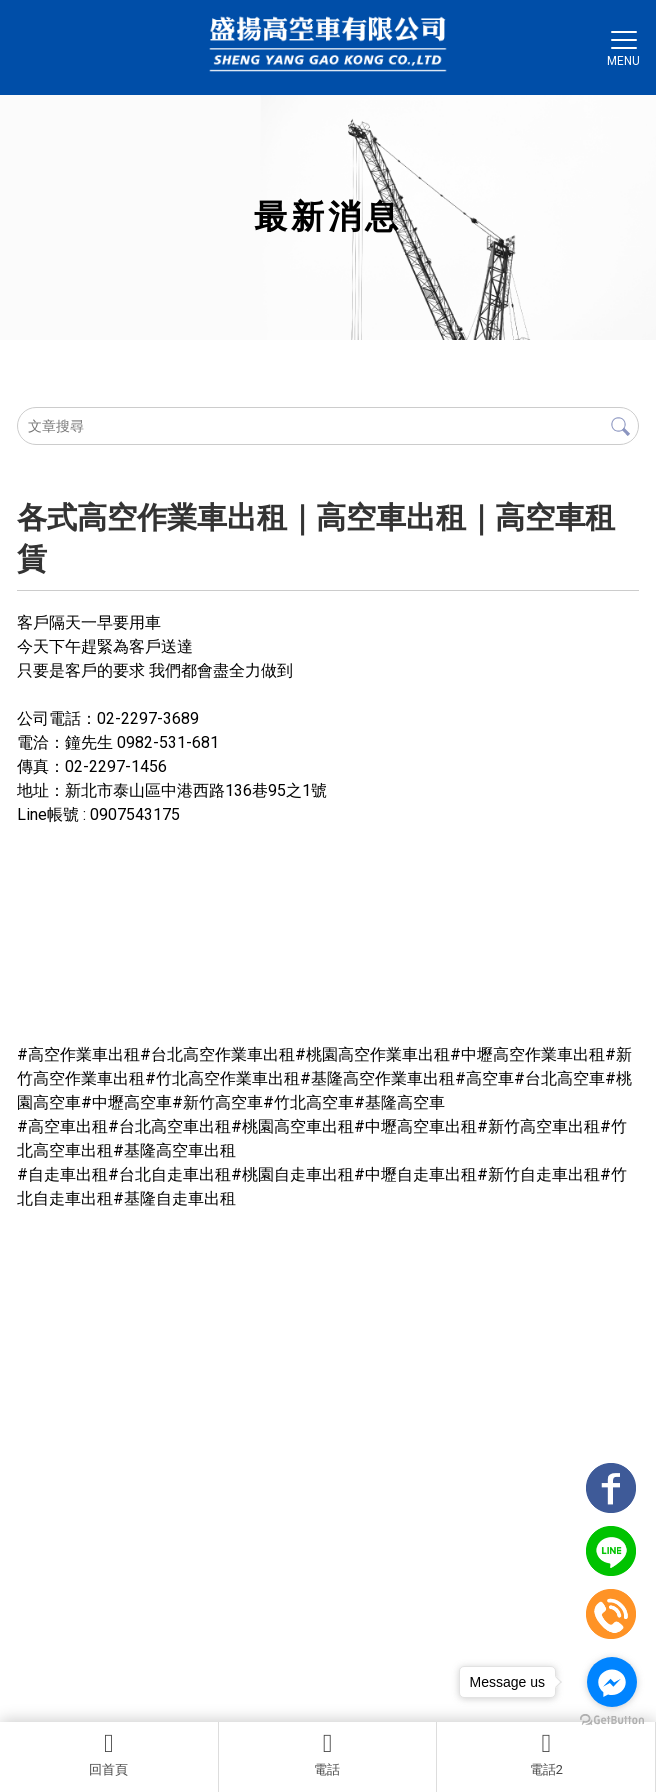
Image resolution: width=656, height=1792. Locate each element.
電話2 (546, 1754)
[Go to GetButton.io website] (612, 1720)
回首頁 (109, 1754)
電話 (328, 1754)
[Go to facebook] (612, 1682)
